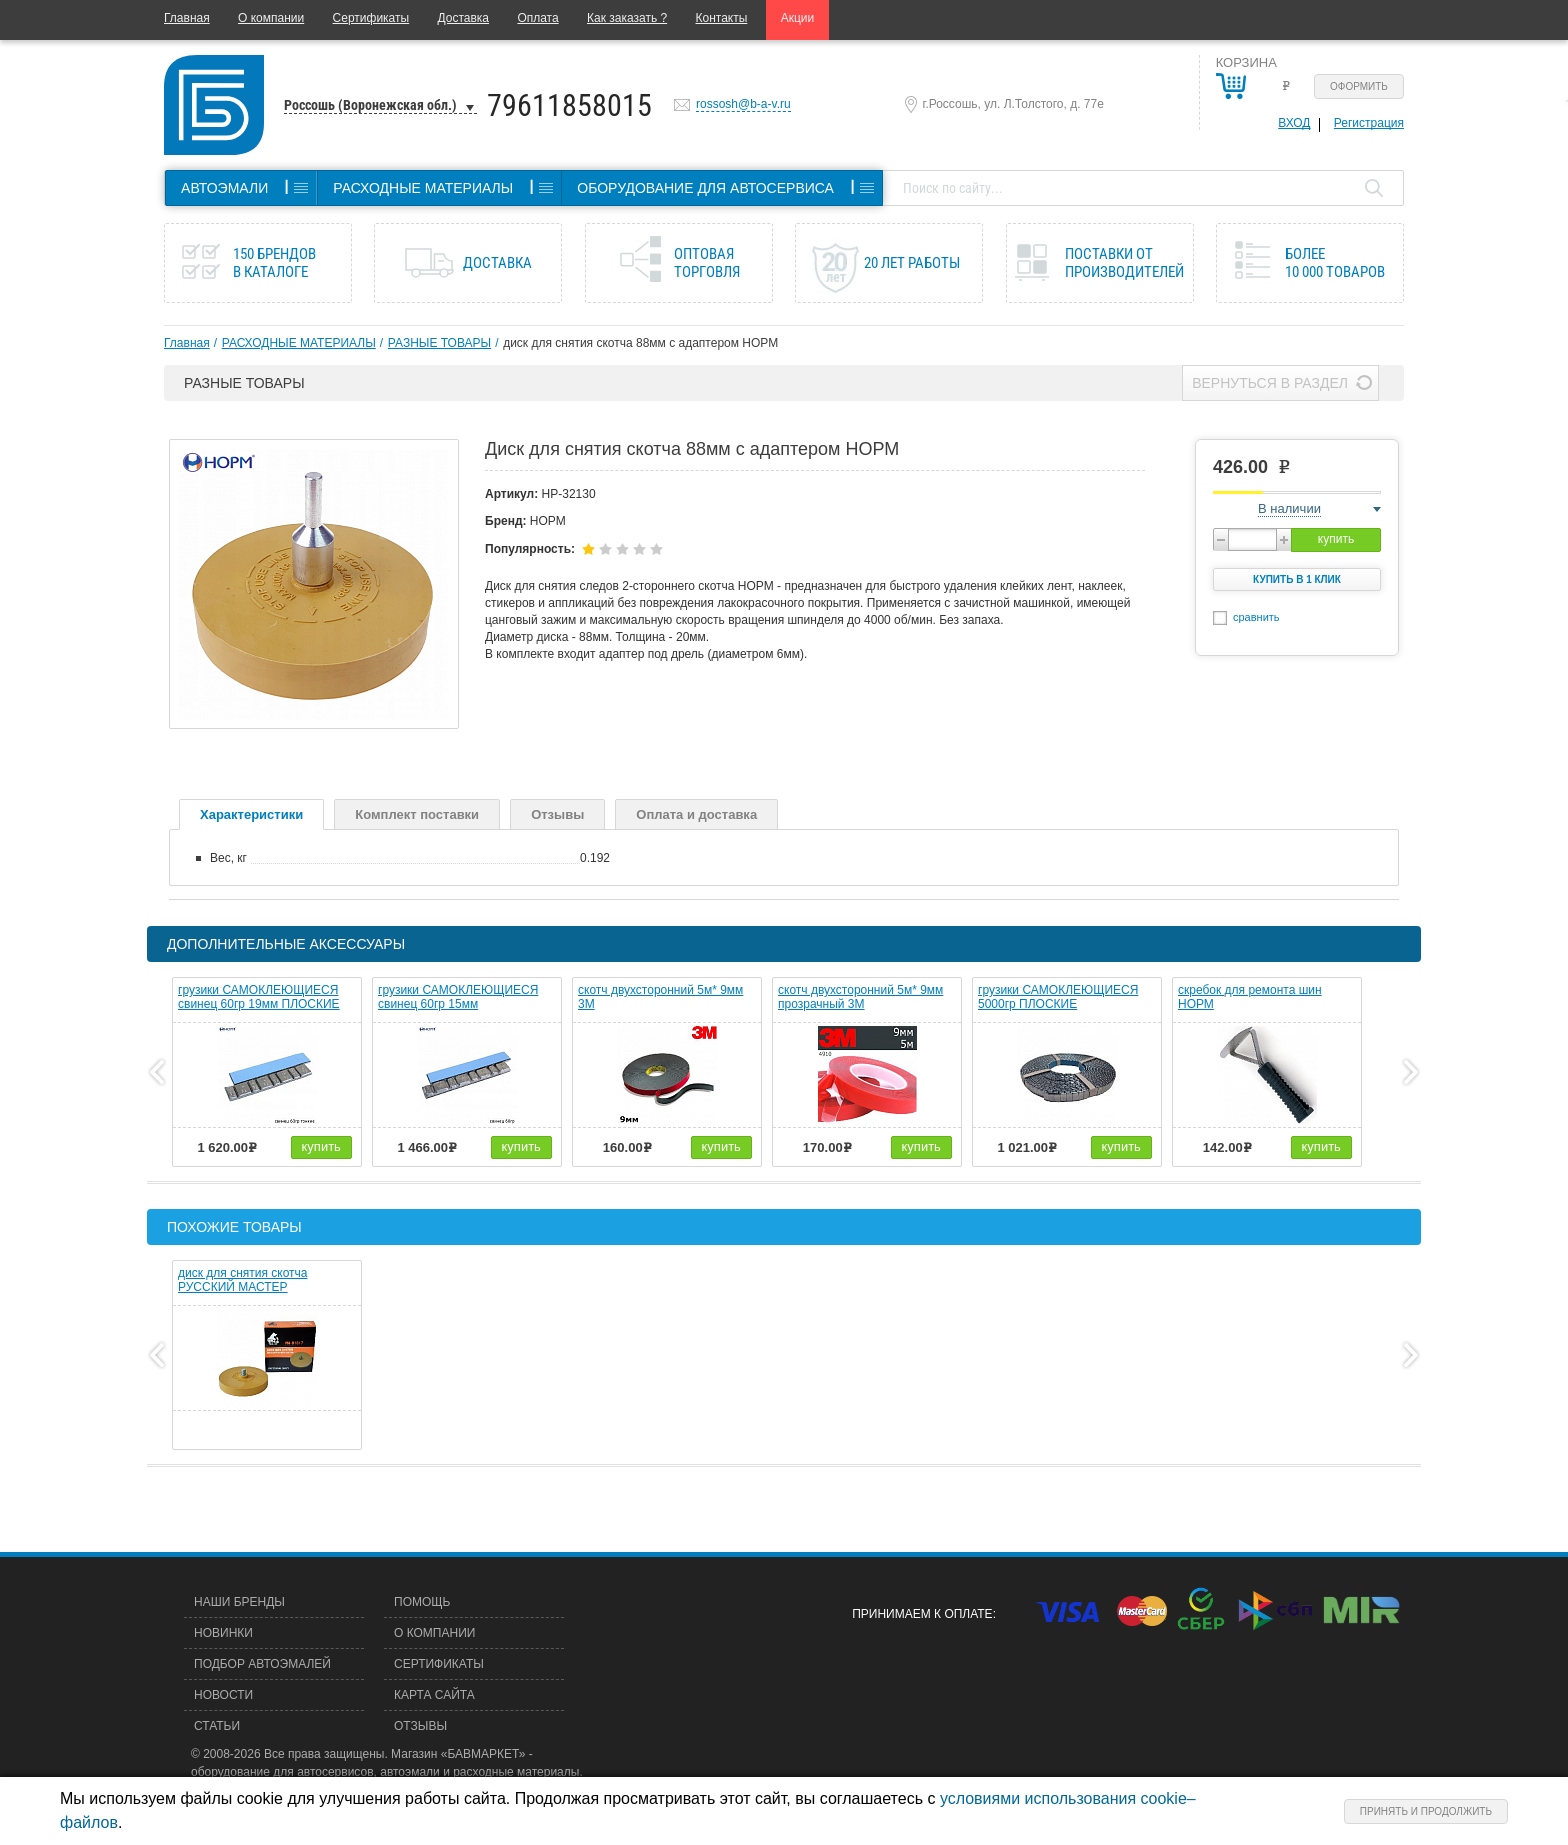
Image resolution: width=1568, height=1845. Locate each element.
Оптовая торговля (707, 263)
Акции (798, 18)
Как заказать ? (627, 18)
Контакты (722, 18)
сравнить (1256, 617)
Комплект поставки (417, 814)
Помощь (422, 1602)
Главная (187, 18)
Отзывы (557, 814)
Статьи (217, 1726)
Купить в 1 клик (1297, 579)
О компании (271, 18)
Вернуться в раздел (1270, 383)
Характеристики (251, 814)
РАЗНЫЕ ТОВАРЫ (439, 343)
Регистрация (1369, 123)
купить (1336, 539)
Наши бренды (239, 1602)
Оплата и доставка (696, 814)
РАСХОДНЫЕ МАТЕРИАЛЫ (299, 343)
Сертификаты (371, 18)
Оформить (1359, 86)
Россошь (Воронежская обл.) (370, 105)
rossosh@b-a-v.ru (743, 104)
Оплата (537, 18)
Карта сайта (434, 1695)
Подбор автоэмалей (262, 1664)
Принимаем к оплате (922, 1614)
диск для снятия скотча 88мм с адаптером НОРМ (640, 343)
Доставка (463, 18)
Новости (223, 1695)
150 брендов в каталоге (274, 263)
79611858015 (569, 105)
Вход (1294, 123)
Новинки (223, 1633)
